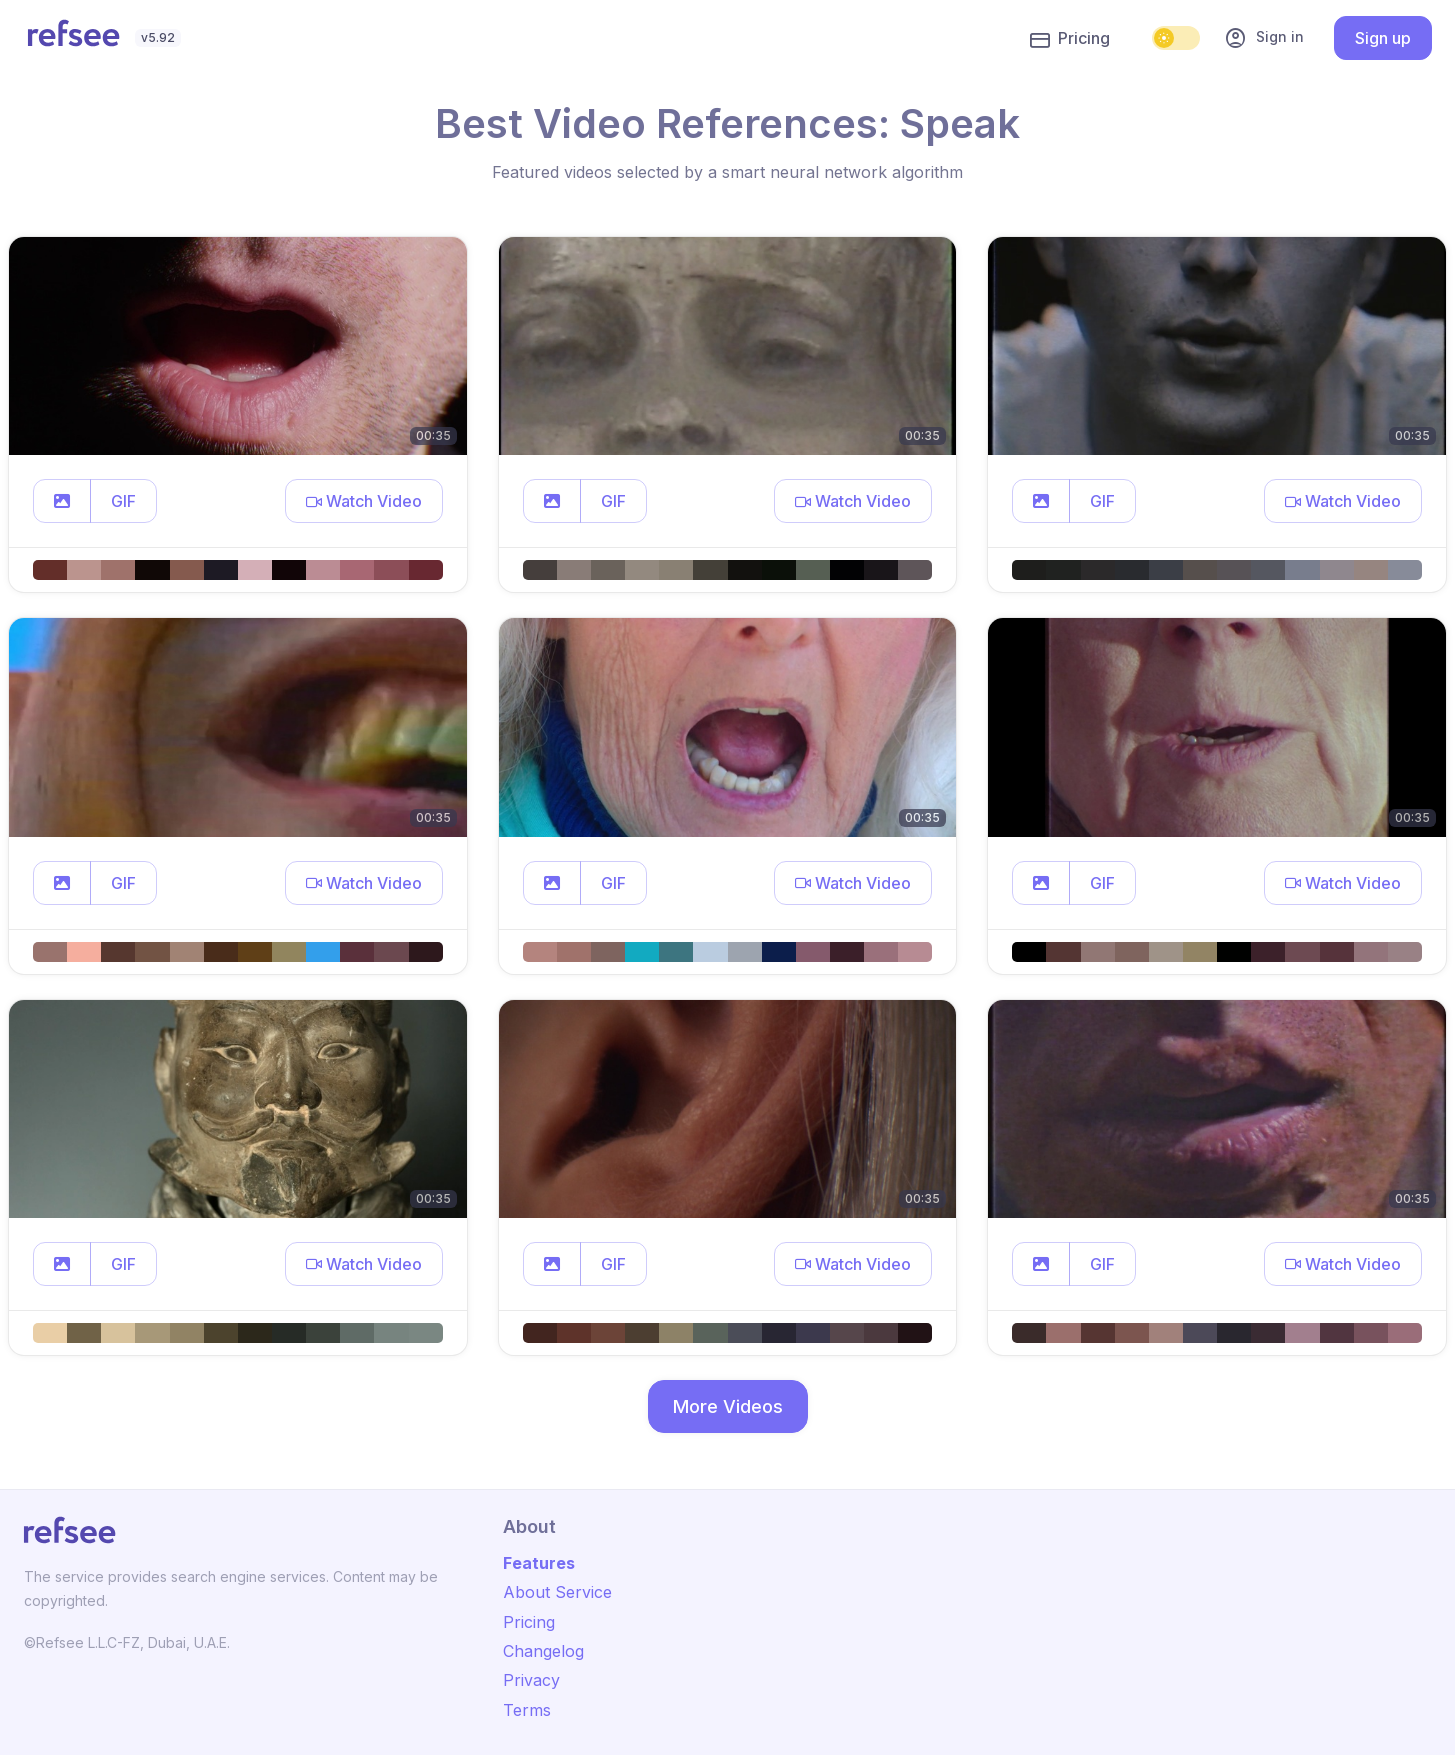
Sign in (1264, 38)
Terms (527, 1710)
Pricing (1070, 39)
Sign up (1383, 38)
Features (539, 1563)
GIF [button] (123, 501)
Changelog (543, 1651)
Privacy (531, 1680)
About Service (557, 1592)
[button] (62, 501)
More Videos (728, 1406)
